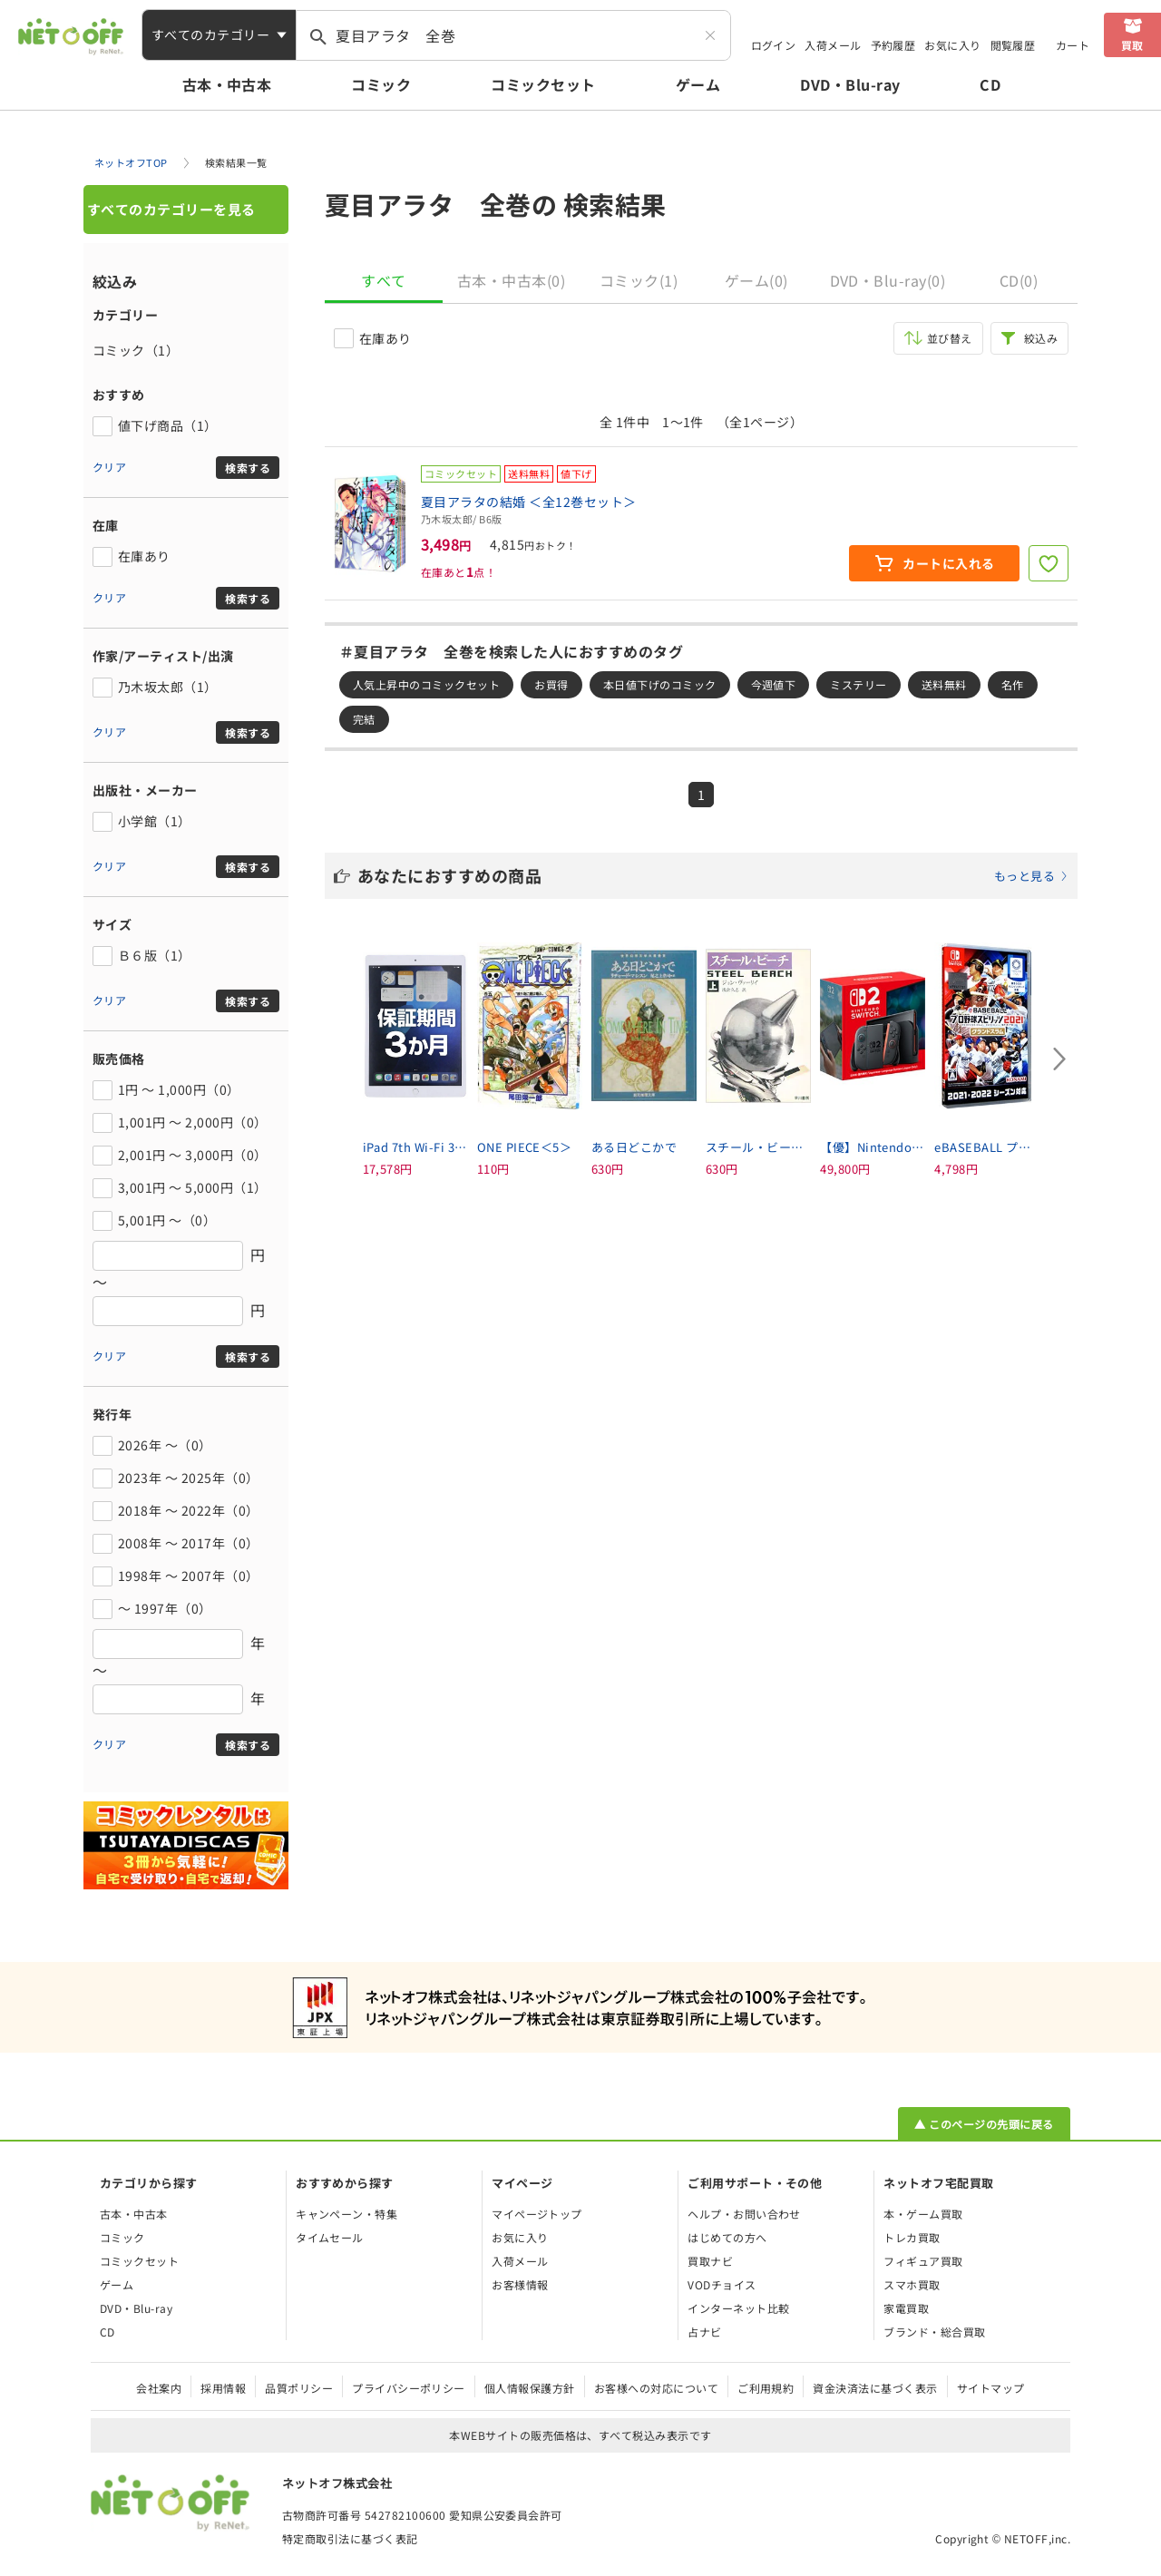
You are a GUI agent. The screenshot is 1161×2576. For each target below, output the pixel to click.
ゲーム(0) (756, 280)
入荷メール (833, 45)
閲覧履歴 (1013, 45)
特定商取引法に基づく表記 (350, 2538)
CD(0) (1019, 280)
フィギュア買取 (922, 2261)
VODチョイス (722, 2284)
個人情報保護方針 (529, 2387)
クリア (109, 466)
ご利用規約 (765, 2387)
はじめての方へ (727, 2237)
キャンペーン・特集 (346, 2213)
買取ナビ (710, 2261)
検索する (247, 467)
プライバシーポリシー (408, 2387)
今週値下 (773, 684)
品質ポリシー (299, 2387)
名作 (1012, 684)
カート (1072, 45)
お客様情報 (520, 2284)
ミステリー (858, 684)
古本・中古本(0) (511, 280)
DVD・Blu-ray (850, 84)
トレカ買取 (911, 2237)
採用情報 (223, 2387)
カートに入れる (948, 563)
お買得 (551, 684)
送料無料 (944, 684)
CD (990, 84)
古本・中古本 (227, 84)
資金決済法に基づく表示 (875, 2387)
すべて (383, 280)
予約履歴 (893, 45)
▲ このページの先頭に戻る (983, 2124)
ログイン (773, 45)
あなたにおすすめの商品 (712, 875)
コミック (381, 84)
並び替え (949, 338)
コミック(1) (639, 280)
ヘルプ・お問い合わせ (744, 2213)
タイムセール (330, 2237)
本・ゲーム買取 (922, 2213)
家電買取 (906, 2308)
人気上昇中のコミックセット (426, 684)
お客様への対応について (656, 2387)
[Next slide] (1059, 1058)
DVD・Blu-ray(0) (888, 280)
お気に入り (952, 45)
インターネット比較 (738, 2308)
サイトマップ (991, 2387)
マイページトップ (537, 2213)
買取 (1132, 45)
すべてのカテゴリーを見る (171, 209)
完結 (364, 719)
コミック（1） (136, 350)
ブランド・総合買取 (934, 2331)
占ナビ (704, 2331)
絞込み (1041, 338)
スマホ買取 (911, 2284)
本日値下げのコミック (660, 684)
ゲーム (698, 84)
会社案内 (158, 2387)
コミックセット (543, 84)
